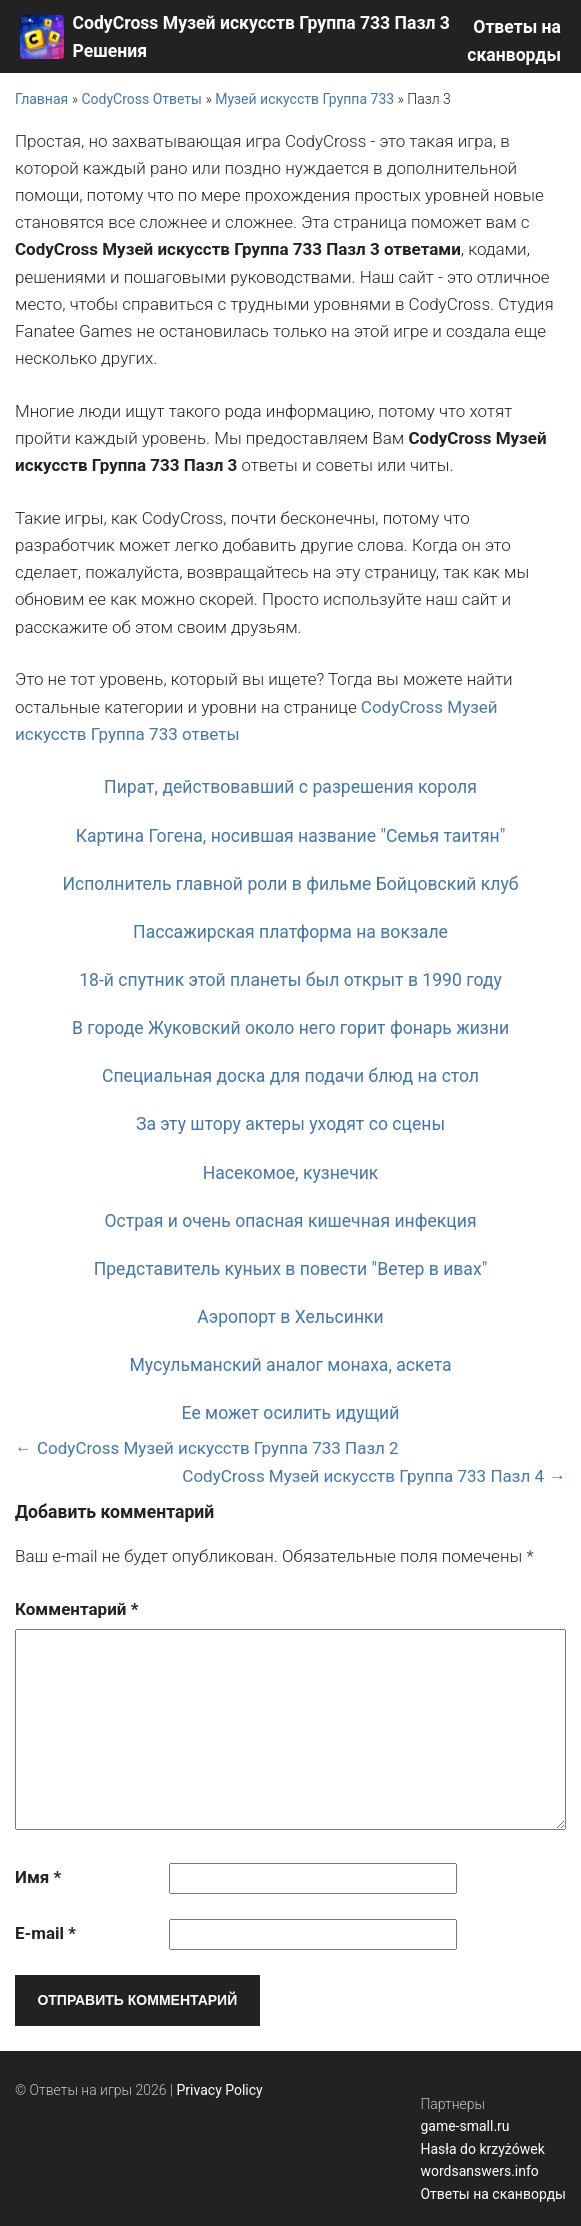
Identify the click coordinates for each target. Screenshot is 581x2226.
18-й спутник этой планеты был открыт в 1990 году (290, 980)
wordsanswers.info (479, 2171)
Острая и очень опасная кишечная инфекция (290, 1221)
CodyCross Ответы (141, 99)
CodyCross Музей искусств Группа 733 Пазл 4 (363, 1476)
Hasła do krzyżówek (482, 2149)
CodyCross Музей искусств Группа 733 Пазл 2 (218, 1448)
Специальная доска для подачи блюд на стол (290, 1076)
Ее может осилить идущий (291, 1413)
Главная (41, 99)
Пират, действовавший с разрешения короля (290, 787)
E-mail (45, 1933)
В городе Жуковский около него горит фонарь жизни (290, 1028)
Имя (38, 1877)
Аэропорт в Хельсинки (290, 1317)
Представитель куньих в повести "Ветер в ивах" (291, 1269)
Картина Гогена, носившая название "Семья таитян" (291, 836)
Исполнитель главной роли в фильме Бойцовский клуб (290, 884)
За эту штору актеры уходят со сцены (290, 1124)
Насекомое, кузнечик (291, 1173)
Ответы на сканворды (493, 2194)
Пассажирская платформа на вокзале (290, 932)
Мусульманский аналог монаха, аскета (290, 1365)
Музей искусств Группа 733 (304, 99)
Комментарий (76, 1609)
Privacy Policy (220, 2090)
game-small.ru (464, 2126)
